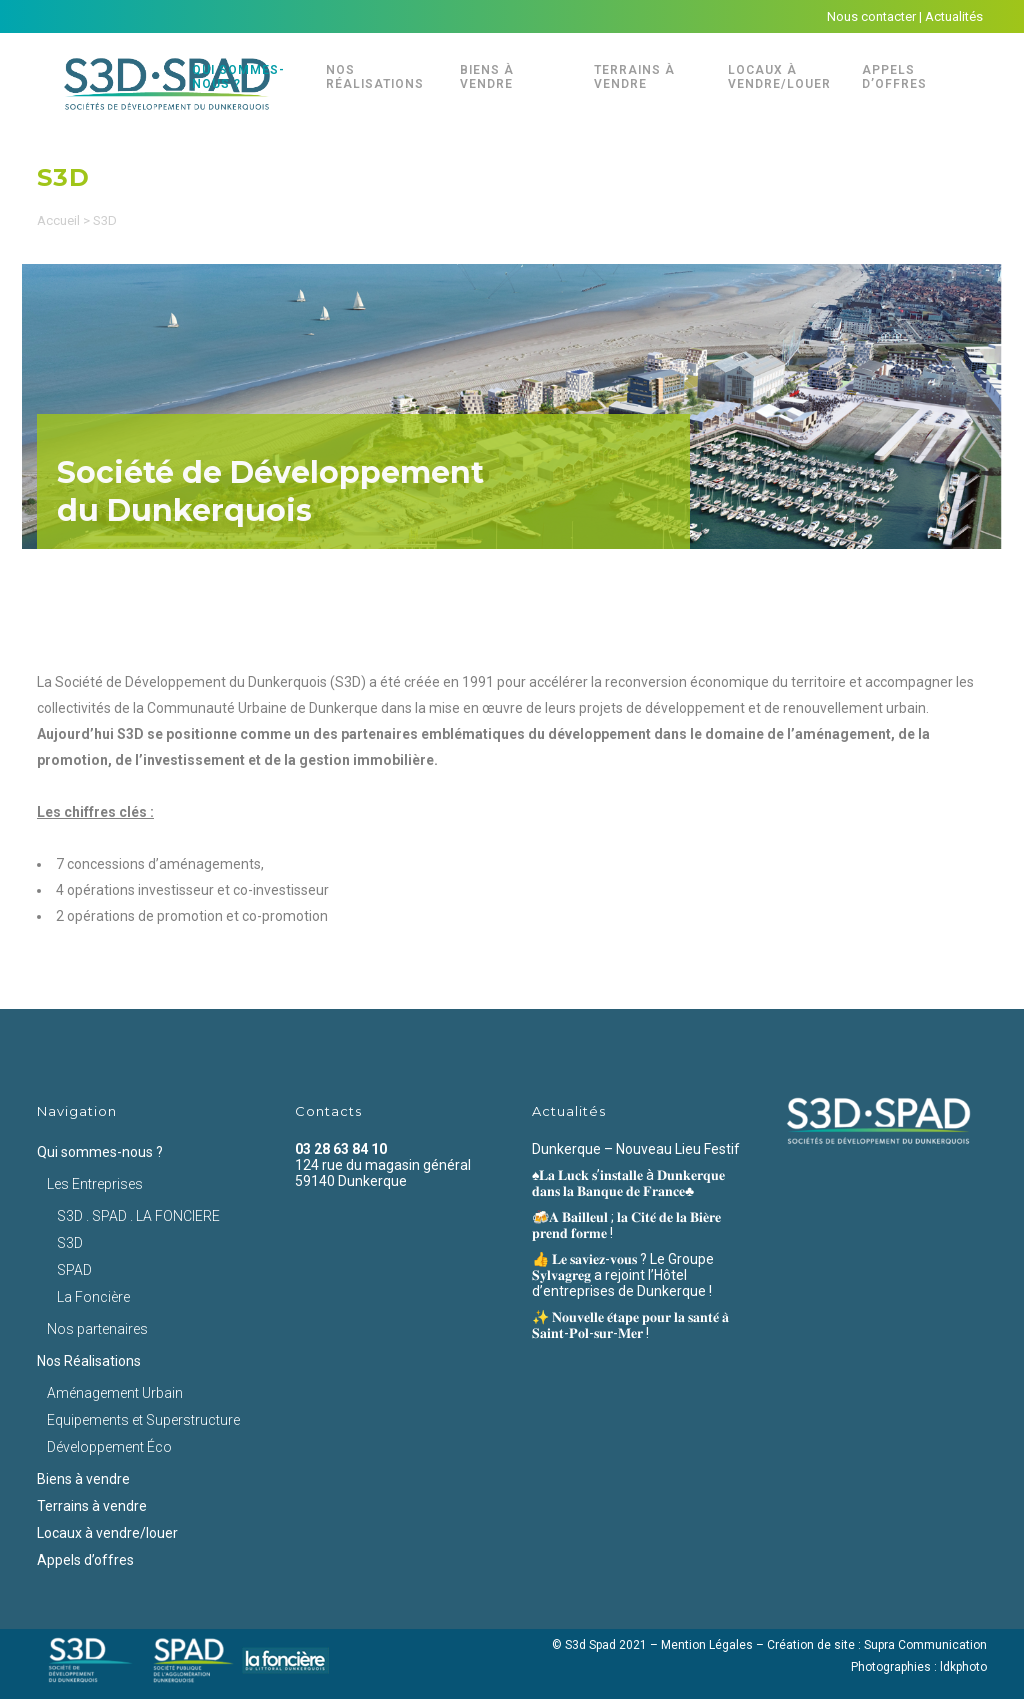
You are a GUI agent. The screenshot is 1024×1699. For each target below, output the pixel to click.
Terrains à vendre (92, 1506)
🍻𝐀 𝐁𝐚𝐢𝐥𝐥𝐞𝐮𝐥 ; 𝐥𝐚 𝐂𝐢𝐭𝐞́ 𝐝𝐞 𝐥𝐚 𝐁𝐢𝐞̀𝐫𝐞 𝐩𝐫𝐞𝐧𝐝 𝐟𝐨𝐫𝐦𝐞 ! (626, 1225)
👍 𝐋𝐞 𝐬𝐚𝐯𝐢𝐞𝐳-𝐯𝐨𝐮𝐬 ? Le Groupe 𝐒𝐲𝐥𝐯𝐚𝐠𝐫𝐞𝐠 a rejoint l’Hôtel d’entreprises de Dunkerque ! (623, 1275)
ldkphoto (963, 1667)
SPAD (74, 1270)
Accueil (58, 220)
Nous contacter (871, 16)
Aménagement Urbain (115, 1393)
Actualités (954, 16)
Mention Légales (707, 1645)
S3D (70, 1243)
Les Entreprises (95, 1184)
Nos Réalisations (89, 1361)
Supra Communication (925, 1645)
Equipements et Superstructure (143, 1420)
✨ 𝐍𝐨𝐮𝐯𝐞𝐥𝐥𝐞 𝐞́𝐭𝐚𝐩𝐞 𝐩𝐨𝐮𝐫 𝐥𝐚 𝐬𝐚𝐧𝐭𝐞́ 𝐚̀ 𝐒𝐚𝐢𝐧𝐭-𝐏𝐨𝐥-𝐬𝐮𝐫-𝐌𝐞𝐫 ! (630, 1325)
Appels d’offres (85, 1560)
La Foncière (93, 1297)
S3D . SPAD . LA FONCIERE (138, 1216)
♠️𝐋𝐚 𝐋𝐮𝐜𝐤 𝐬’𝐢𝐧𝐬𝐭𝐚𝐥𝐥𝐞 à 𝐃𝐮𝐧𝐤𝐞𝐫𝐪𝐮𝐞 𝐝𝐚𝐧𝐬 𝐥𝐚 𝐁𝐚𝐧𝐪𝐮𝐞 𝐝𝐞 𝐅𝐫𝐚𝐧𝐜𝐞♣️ (628, 1183)
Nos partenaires (97, 1329)
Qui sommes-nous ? (100, 1152)
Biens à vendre (83, 1479)
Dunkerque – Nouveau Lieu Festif (636, 1149)
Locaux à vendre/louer (107, 1533)
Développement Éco (109, 1447)
